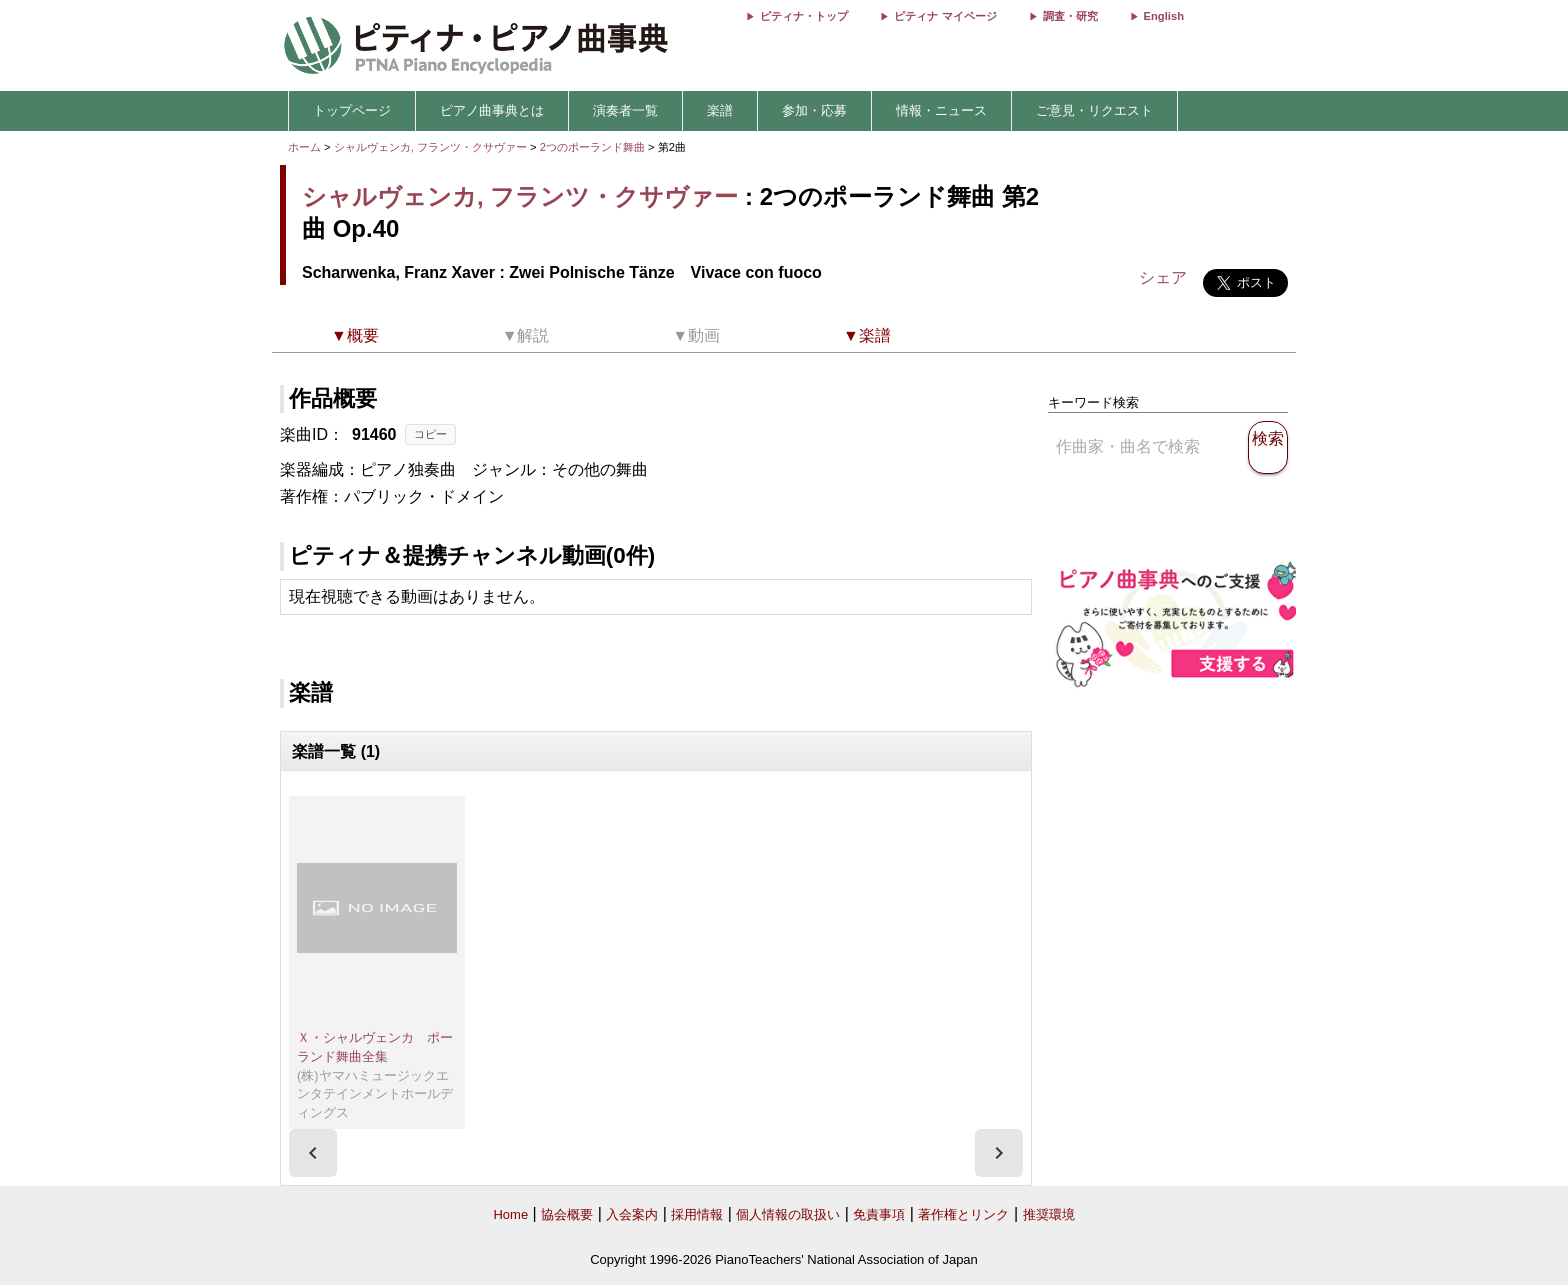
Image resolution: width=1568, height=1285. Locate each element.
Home (510, 1214)
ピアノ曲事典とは (492, 110)
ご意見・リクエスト (1094, 110)
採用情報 (697, 1214)
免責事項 (879, 1214)
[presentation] (313, 1153)
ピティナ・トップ (804, 16)
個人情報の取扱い (788, 1214)
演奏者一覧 (625, 110)
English (1164, 16)
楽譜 (720, 110)
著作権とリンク (963, 1214)
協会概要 (567, 1214)
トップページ (352, 110)
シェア (1163, 277)
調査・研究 (1070, 16)
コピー (430, 434)
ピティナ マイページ (945, 16)
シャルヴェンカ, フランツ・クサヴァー (430, 147)
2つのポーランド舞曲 (594, 147)
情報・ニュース (941, 110)
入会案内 (632, 1214)
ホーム (304, 147)
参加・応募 (814, 110)
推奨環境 (1049, 1214)
